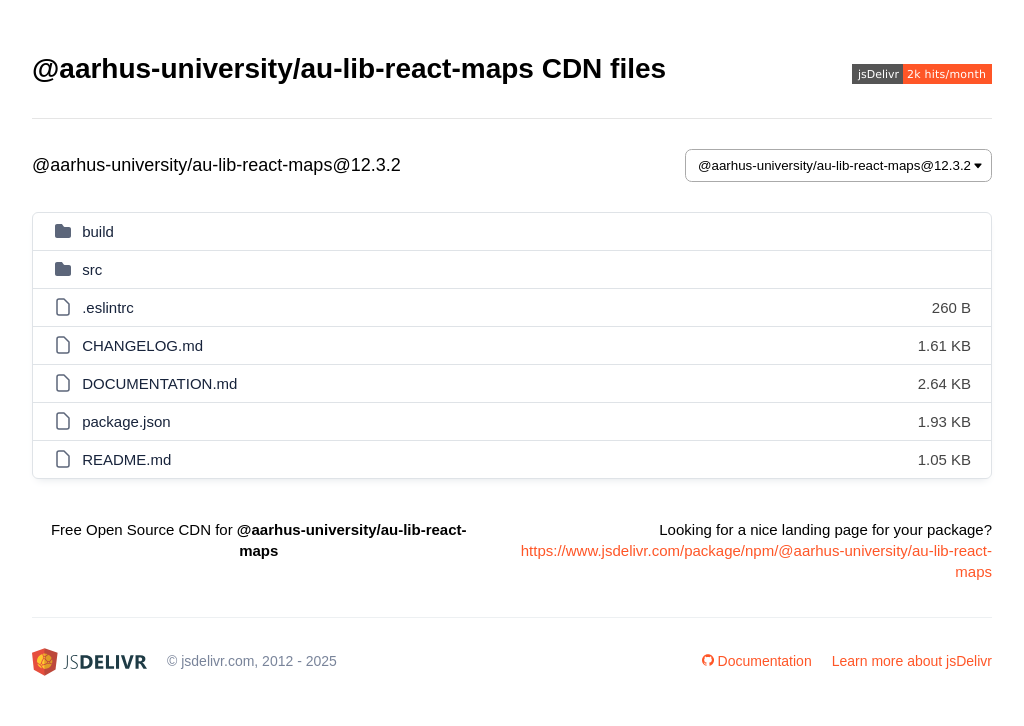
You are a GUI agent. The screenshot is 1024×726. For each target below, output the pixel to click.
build (98, 231)
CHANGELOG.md (142, 345)
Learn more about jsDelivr (912, 661)
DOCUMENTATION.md (159, 383)
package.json (126, 421)
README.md (126, 459)
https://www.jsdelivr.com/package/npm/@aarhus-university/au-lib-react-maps (756, 561)
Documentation (757, 661)
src (92, 269)
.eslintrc (108, 307)
